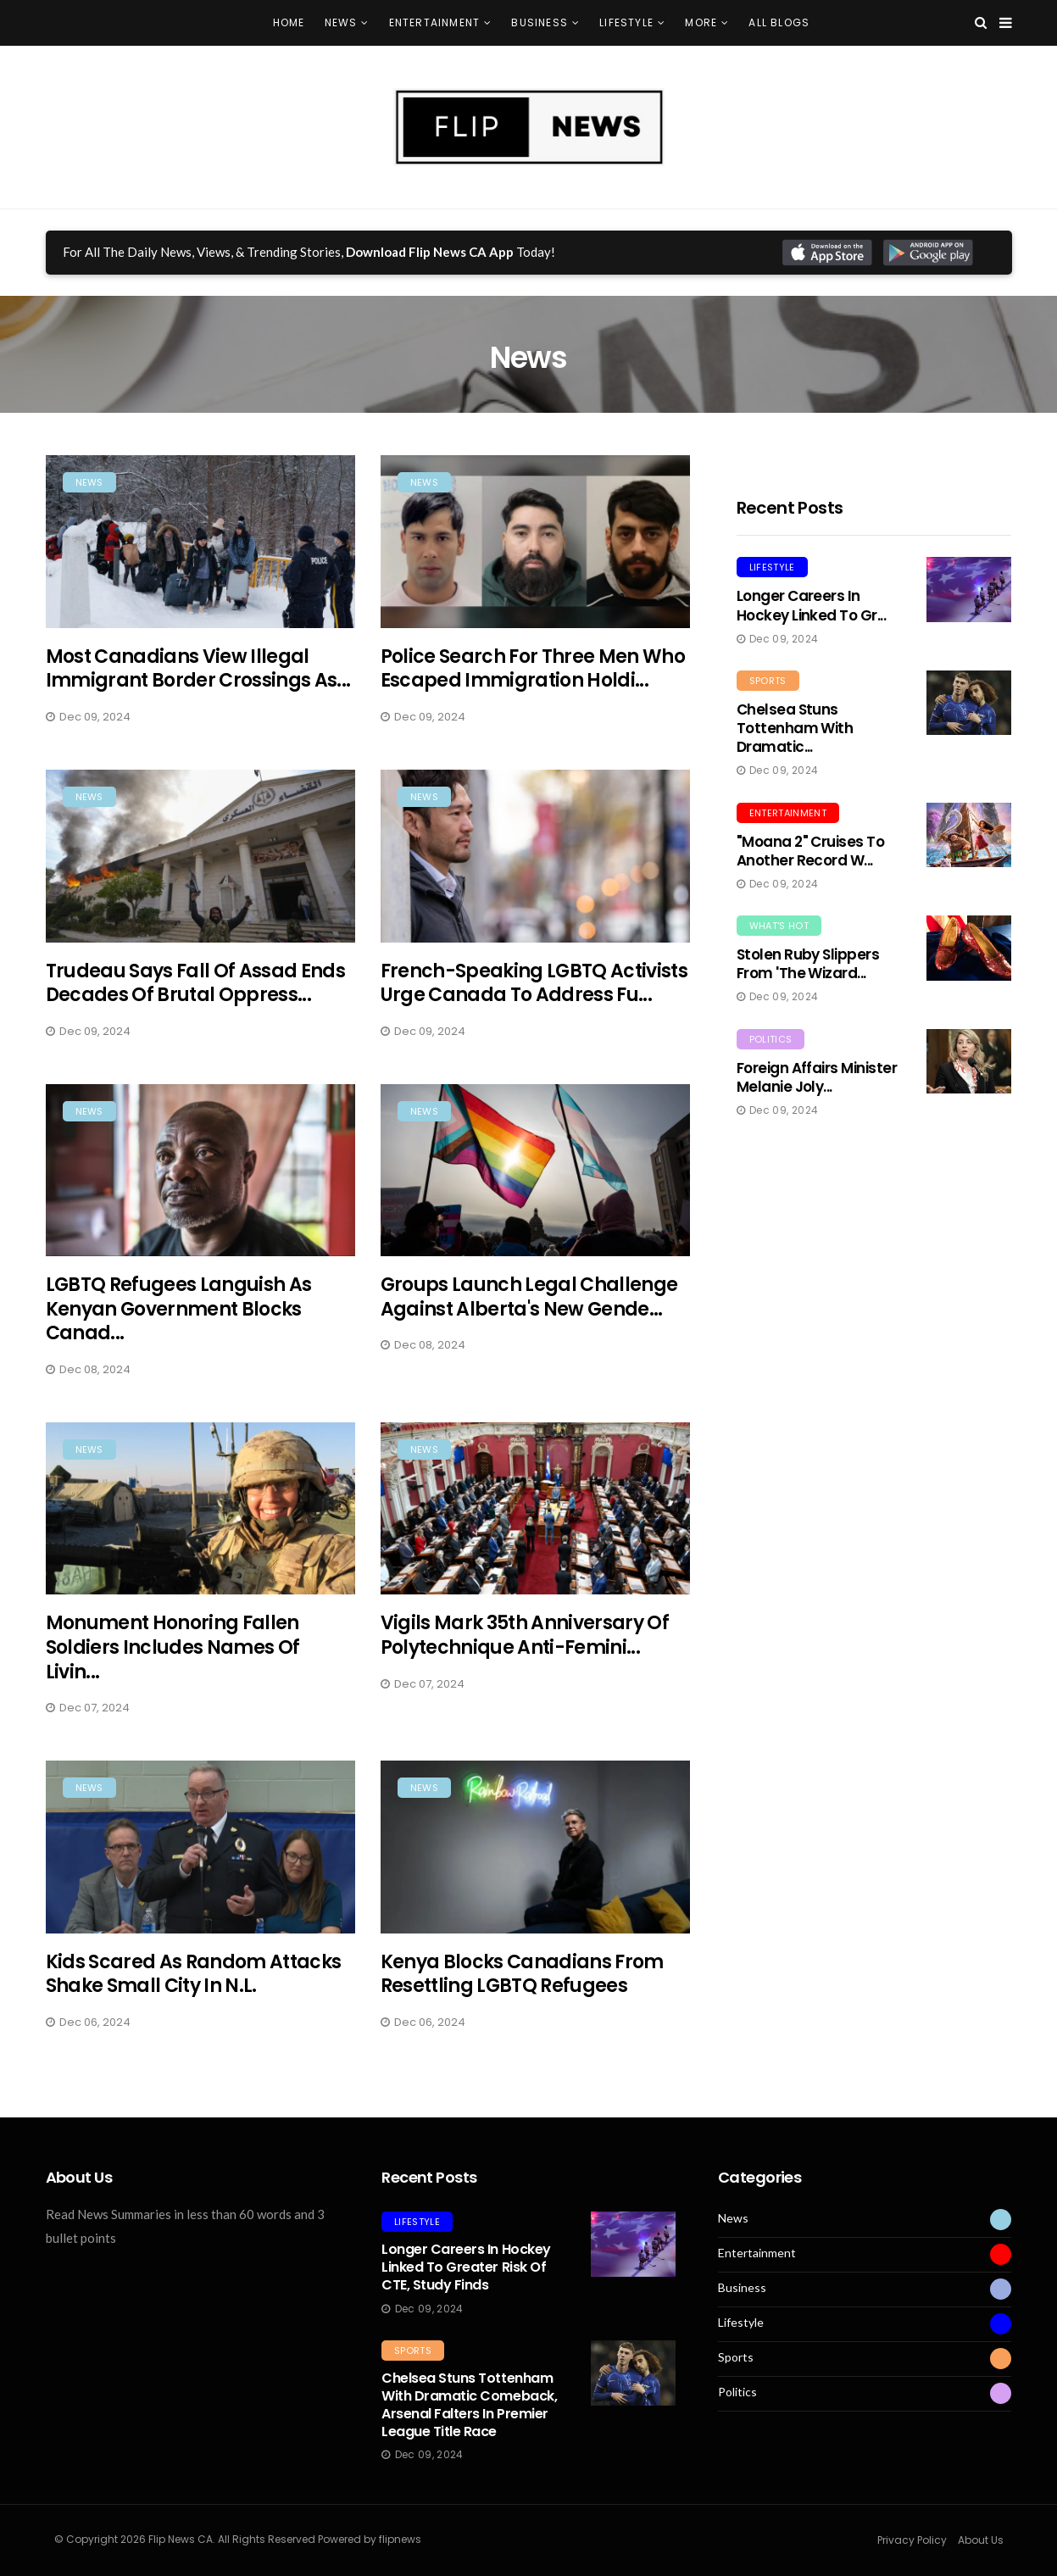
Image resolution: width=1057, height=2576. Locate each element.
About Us (981, 2540)
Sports (768, 680)
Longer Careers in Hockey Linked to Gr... (812, 605)
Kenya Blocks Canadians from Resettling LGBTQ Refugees (522, 1986)
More (701, 22)
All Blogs (778, 22)
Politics (771, 1039)
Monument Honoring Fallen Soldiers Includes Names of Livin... (173, 1660)
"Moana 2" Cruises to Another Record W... (811, 851)
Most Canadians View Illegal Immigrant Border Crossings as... (198, 668)
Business (539, 22)
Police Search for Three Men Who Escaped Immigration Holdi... (533, 668)
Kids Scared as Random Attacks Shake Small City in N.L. (194, 1986)
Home (289, 22)
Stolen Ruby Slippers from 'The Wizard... (808, 963)
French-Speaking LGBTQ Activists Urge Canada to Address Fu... (534, 996)
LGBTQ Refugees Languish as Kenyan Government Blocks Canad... (179, 1322)
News (341, 22)
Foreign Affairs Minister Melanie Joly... (817, 1077)
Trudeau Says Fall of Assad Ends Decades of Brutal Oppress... (196, 996)
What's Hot (779, 925)
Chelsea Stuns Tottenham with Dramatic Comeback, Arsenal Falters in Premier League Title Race (469, 2404)
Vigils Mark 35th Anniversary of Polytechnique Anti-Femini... (525, 1648)
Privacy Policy (912, 2540)
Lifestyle (626, 22)
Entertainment (435, 22)
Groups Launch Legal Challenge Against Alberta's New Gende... (529, 1310)
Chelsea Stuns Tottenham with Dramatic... (795, 728)
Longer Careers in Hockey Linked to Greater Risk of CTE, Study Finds (465, 2267)
